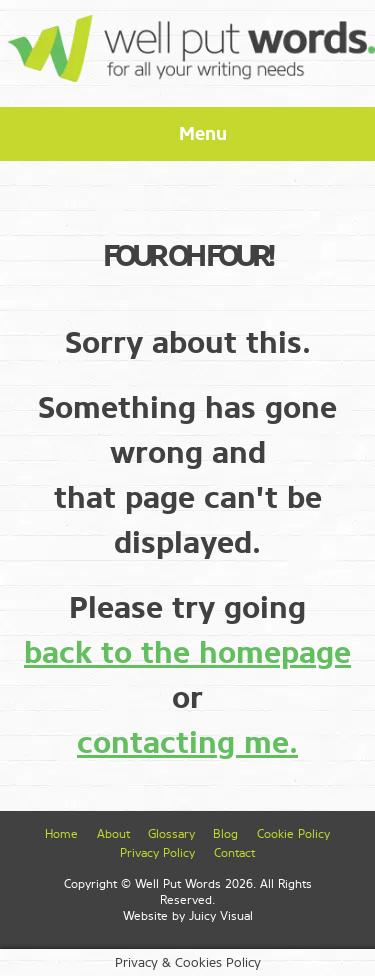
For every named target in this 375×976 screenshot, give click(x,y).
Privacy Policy (157, 853)
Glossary (171, 834)
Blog (225, 834)
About (113, 834)
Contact (234, 853)
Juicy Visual (221, 916)
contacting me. (187, 743)
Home (61, 834)
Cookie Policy (293, 834)
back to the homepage (187, 653)
